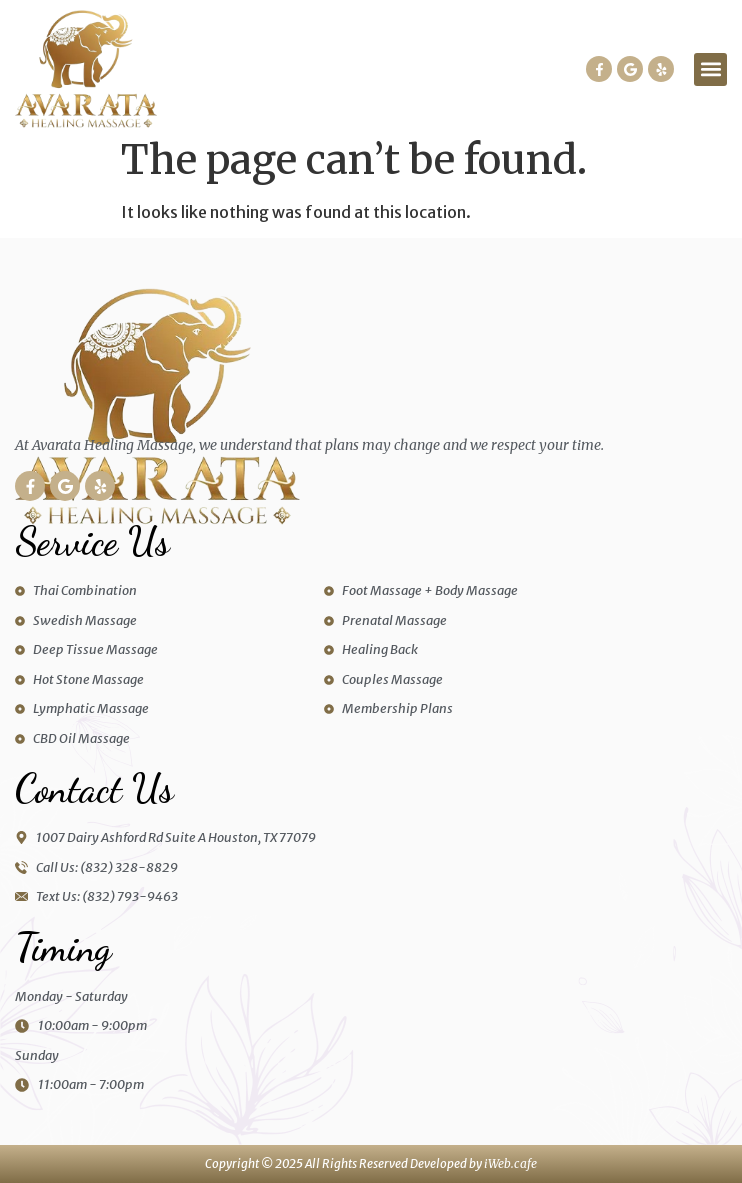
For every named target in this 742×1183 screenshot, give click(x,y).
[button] (710, 69)
